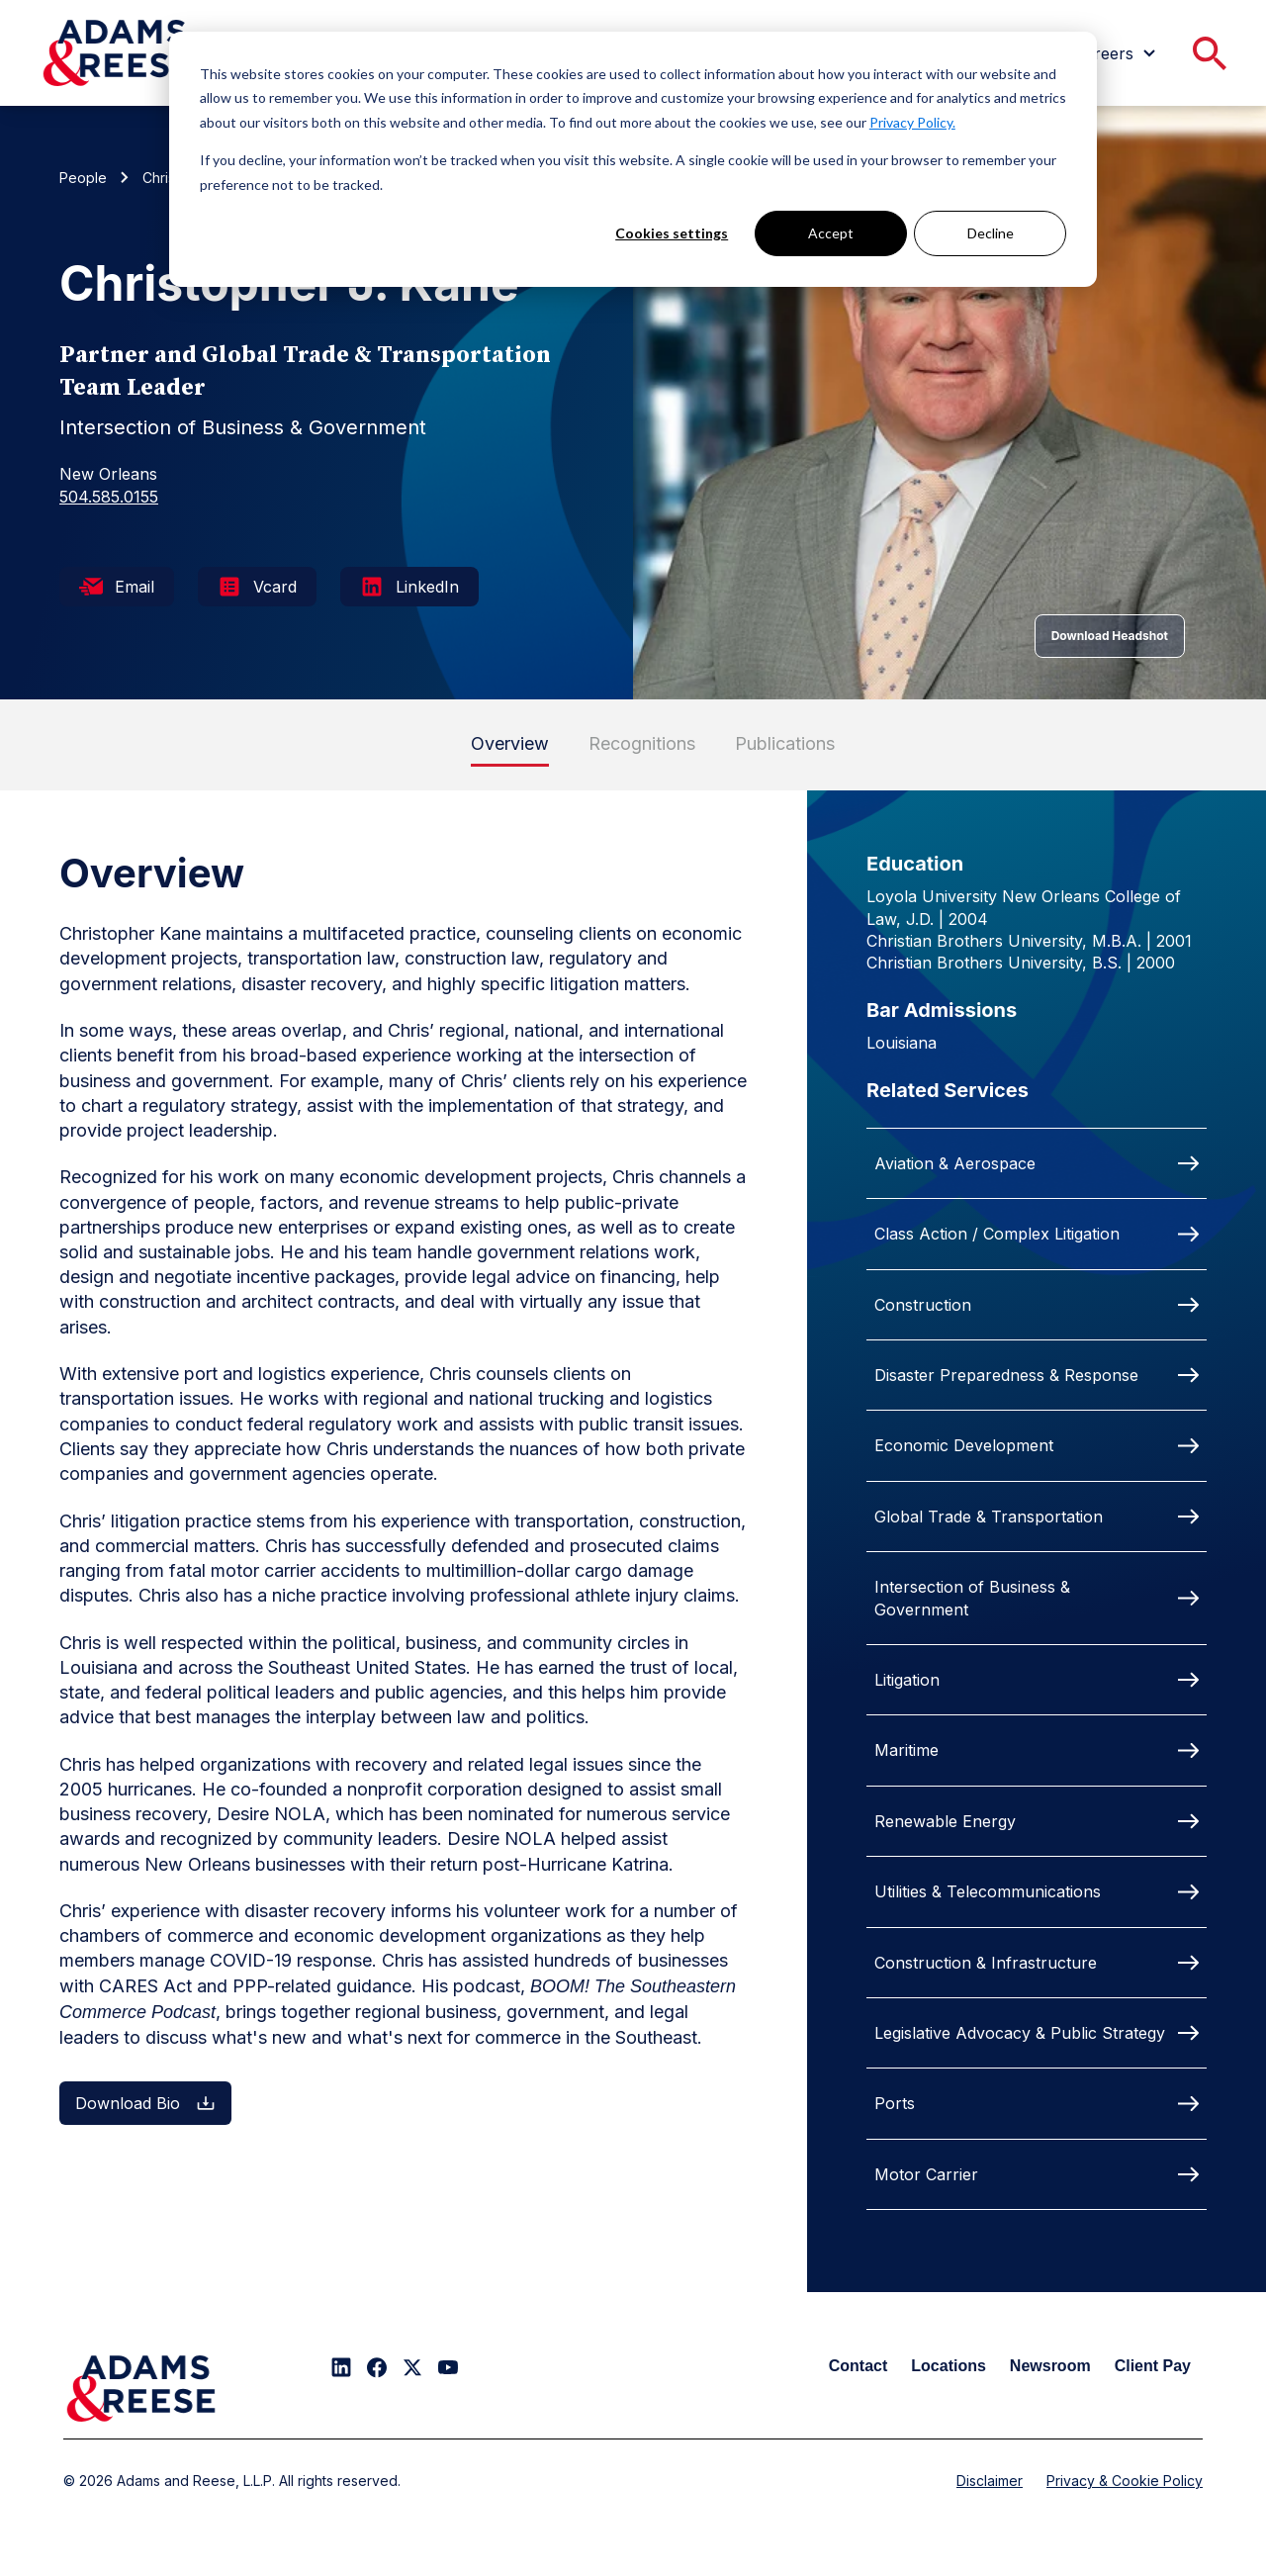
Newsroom (1050, 2365)
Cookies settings (671, 233)
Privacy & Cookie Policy (1124, 2480)
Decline (990, 233)
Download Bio (145, 2103)
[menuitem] (1117, 53)
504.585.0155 (108, 496)
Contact (858, 2365)
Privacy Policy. (912, 122)
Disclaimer (989, 2480)
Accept (831, 233)
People (83, 177)
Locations (948, 2365)
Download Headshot (1109, 635)
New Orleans (108, 474)
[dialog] (633, 159)
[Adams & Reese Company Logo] (141, 2388)
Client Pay (1153, 2365)
